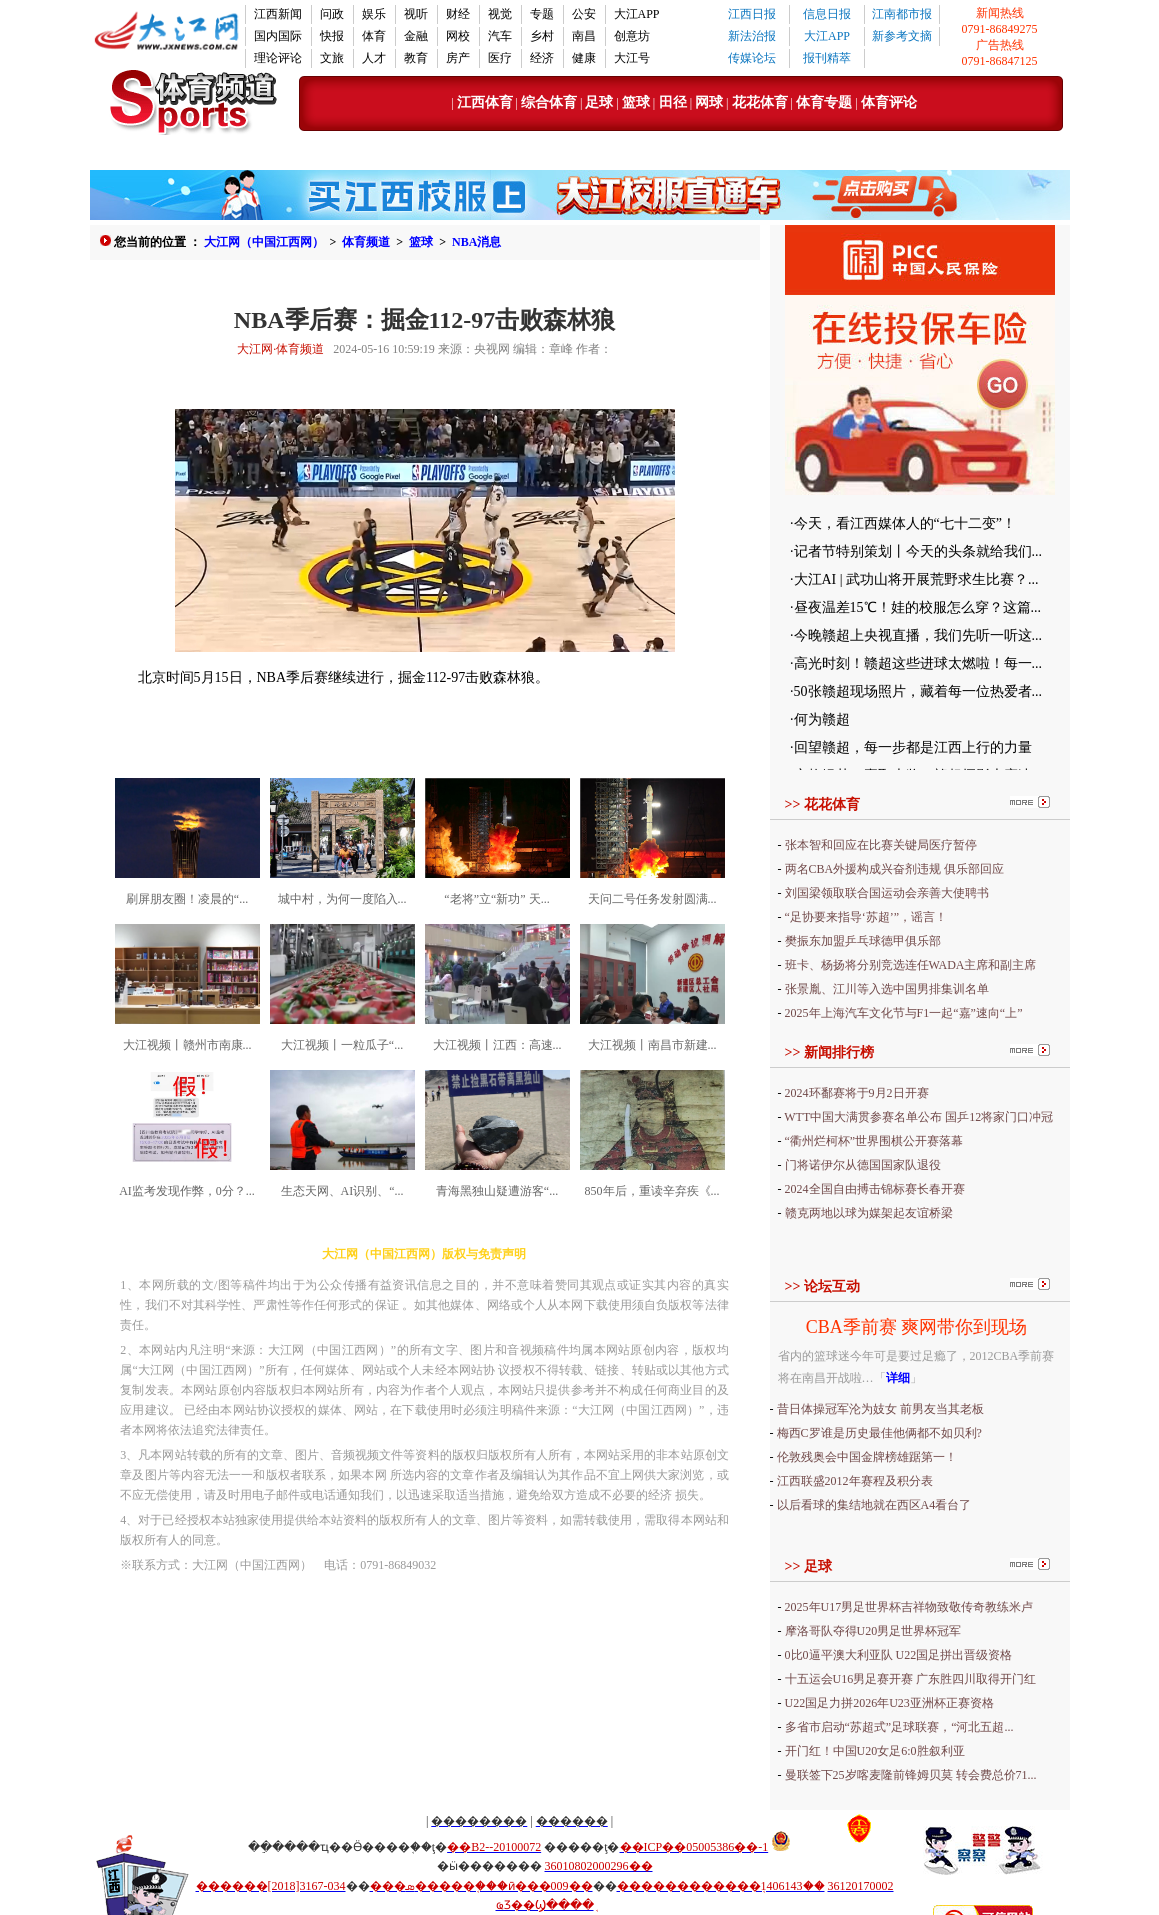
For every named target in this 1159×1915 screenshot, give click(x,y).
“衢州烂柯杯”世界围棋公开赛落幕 (874, 1141)
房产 (458, 58)
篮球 (636, 102)
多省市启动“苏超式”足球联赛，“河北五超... (899, 1727)
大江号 (632, 58)
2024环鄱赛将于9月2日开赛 (857, 1093)
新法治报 (752, 36)
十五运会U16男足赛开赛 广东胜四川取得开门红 (911, 1679)
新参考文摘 (902, 36)
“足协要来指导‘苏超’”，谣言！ (866, 917)
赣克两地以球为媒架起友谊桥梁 (869, 1213)
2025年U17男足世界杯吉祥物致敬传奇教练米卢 (909, 1607)
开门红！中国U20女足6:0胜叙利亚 (875, 1751)
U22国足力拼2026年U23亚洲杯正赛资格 (889, 1703)
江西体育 (485, 102)
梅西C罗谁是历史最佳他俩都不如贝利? (879, 1433)
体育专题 (826, 102)
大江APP (637, 14)
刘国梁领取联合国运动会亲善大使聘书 (887, 893)
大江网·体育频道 (280, 349)
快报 (332, 36)
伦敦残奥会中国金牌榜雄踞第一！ (867, 1457)
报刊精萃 (827, 58)
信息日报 (827, 14)
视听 (416, 14)
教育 (416, 58)
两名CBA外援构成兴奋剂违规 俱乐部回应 (895, 869)
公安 (584, 14)
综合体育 (549, 102)
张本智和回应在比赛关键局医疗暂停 (881, 845)
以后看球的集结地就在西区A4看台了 (874, 1505)
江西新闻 (278, 14)
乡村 (542, 36)
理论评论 (278, 58)
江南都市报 (902, 14)
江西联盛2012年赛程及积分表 (855, 1481)
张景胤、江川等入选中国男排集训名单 (887, 989)
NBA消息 (476, 242)
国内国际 (278, 36)
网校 (458, 36)
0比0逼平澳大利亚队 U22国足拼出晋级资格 (899, 1655)
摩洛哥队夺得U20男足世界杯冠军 (873, 1631)
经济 (542, 58)
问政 (332, 14)
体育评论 (889, 102)
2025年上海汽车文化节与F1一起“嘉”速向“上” (904, 1013)
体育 (374, 36)
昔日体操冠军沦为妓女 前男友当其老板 (880, 1409)
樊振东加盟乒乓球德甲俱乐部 (863, 941)
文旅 (332, 58)
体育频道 (366, 242)
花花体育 (760, 102)
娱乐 (374, 14)
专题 (542, 14)
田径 (671, 102)
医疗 (500, 58)
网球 (709, 102)
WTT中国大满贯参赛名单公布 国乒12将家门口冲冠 (918, 1117)
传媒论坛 (752, 58)
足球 (599, 102)
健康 (584, 58)
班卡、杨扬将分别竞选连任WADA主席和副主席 (911, 965)
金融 (416, 36)
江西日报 (752, 14)
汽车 (500, 36)
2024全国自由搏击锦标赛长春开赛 (875, 1189)
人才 (374, 58)
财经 (458, 14)
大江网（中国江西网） (264, 242)
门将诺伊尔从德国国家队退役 (863, 1165)
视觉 (500, 14)
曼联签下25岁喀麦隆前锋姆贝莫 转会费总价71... (911, 1775)
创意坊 (632, 36)
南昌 (584, 36)
